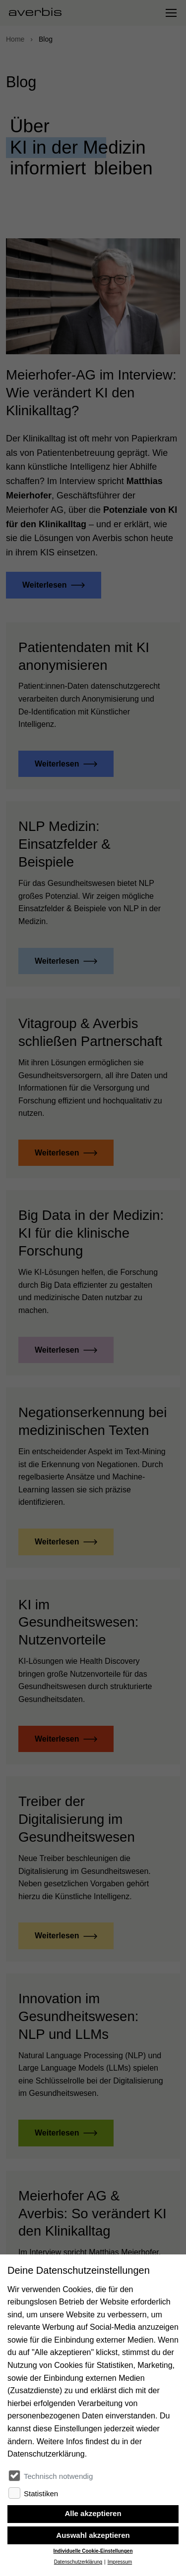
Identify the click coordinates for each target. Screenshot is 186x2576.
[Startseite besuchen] (39, 13)
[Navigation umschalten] (170, 13)
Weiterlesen (44, 585)
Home (15, 39)
